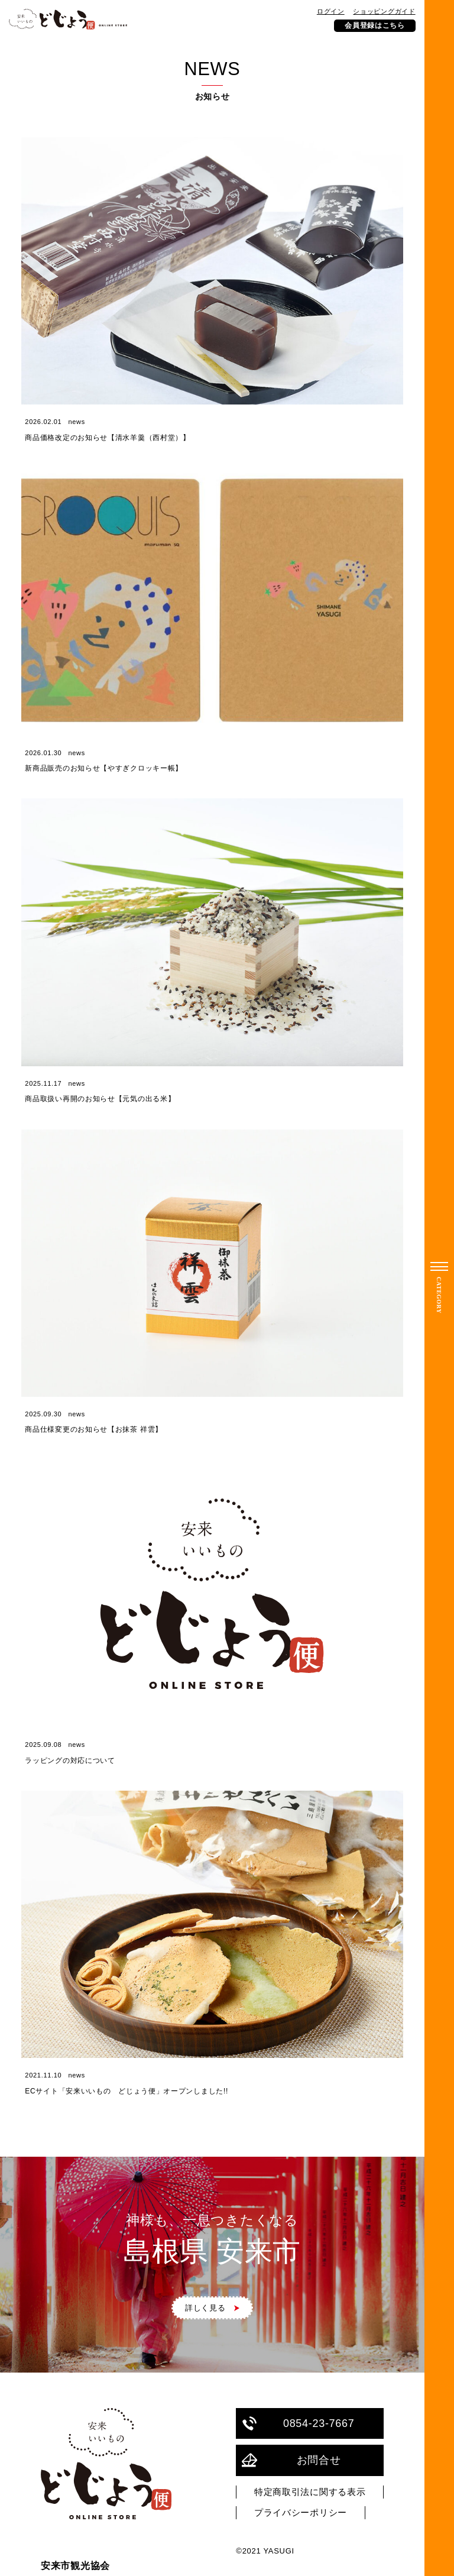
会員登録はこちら (375, 25)
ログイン (331, 11)
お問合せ (291, 2460)
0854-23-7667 (298, 2423)
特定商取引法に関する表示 (309, 2492)
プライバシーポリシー (300, 2512)
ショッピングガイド (384, 11)
